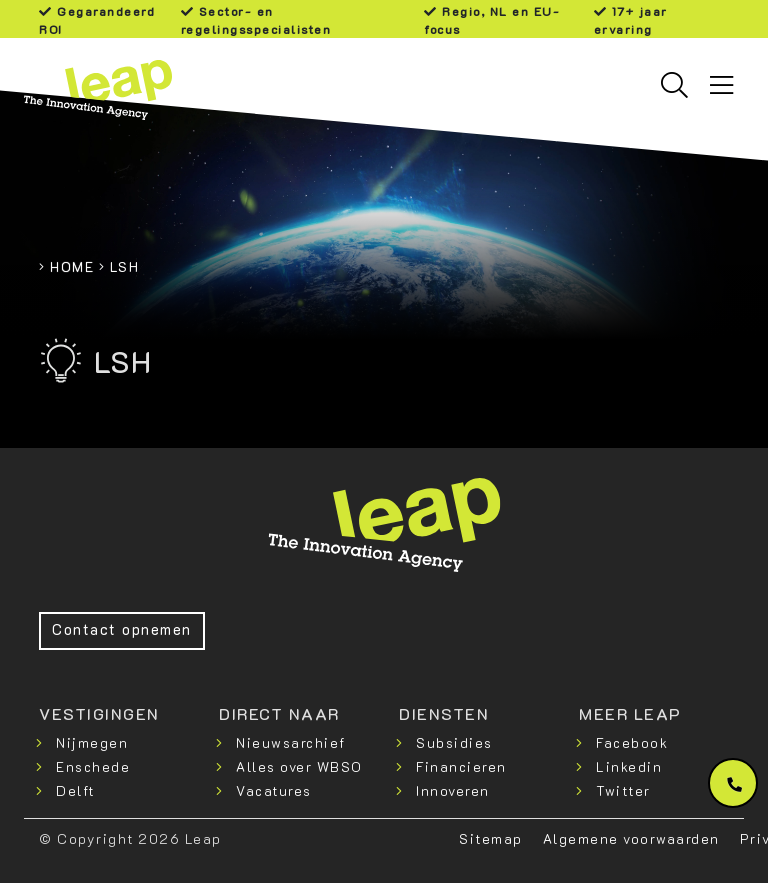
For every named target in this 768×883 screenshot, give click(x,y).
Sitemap (491, 838)
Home (72, 266)
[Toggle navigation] (721, 85)
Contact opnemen (122, 629)
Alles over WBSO (299, 766)
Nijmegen (92, 742)
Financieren (461, 766)
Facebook (632, 742)
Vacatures (274, 790)
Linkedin (629, 766)
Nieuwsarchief (291, 742)
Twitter (623, 790)
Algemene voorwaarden (631, 838)
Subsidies (454, 742)
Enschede (93, 766)
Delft (75, 790)
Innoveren (453, 790)
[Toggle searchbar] (674, 85)
